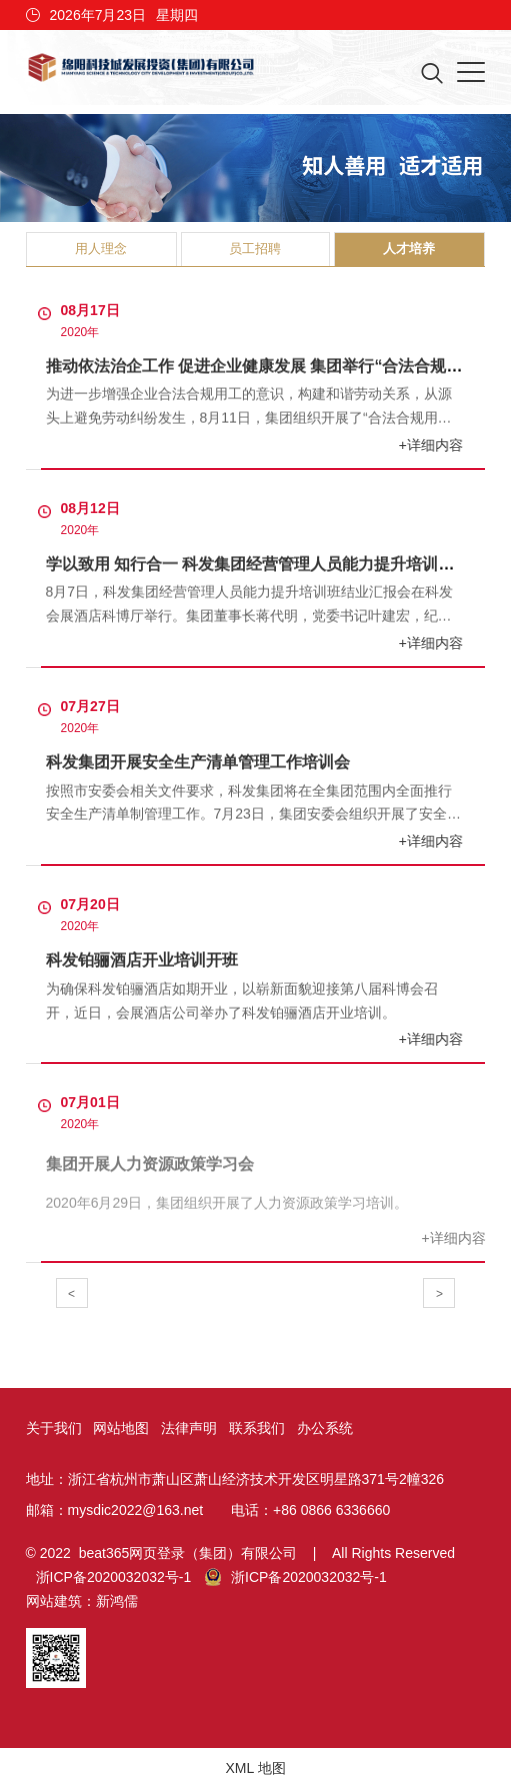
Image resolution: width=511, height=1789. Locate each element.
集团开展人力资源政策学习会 (150, 1167)
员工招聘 (255, 248)
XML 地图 (255, 1768)
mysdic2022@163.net (136, 1510)
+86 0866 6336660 (331, 1510)
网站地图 (121, 1428)
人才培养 (409, 248)
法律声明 (189, 1428)
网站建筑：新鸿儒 (82, 1601)
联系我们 (257, 1428)
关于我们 (54, 1428)
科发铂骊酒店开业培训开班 (142, 960)
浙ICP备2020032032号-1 (114, 1577)
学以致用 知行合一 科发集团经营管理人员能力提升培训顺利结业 (274, 563)
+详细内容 (432, 445)
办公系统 (325, 1428)
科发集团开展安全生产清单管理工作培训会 (198, 761)
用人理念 (101, 248)
